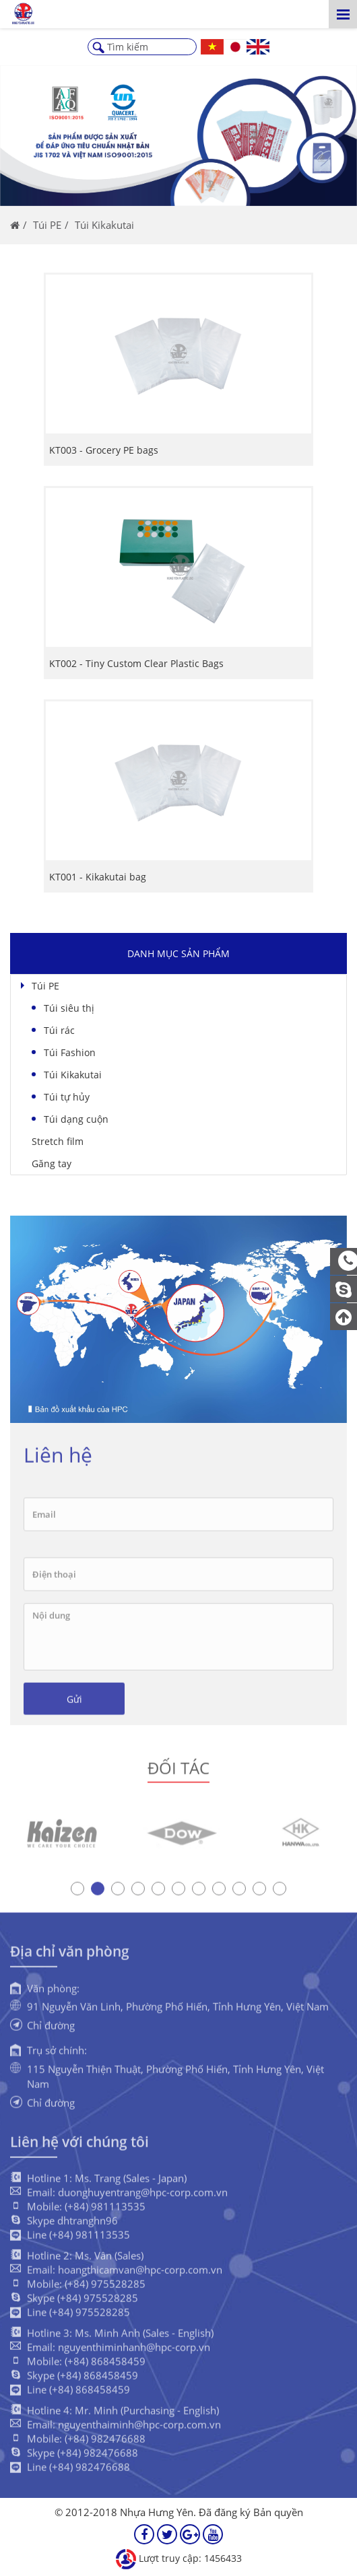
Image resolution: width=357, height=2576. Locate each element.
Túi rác (59, 1030)
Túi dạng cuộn (76, 1119)
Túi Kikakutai (73, 1074)
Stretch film (58, 1141)
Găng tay (51, 1163)
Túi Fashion (70, 1052)
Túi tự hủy (67, 1096)
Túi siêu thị (69, 1008)
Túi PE (45, 985)
